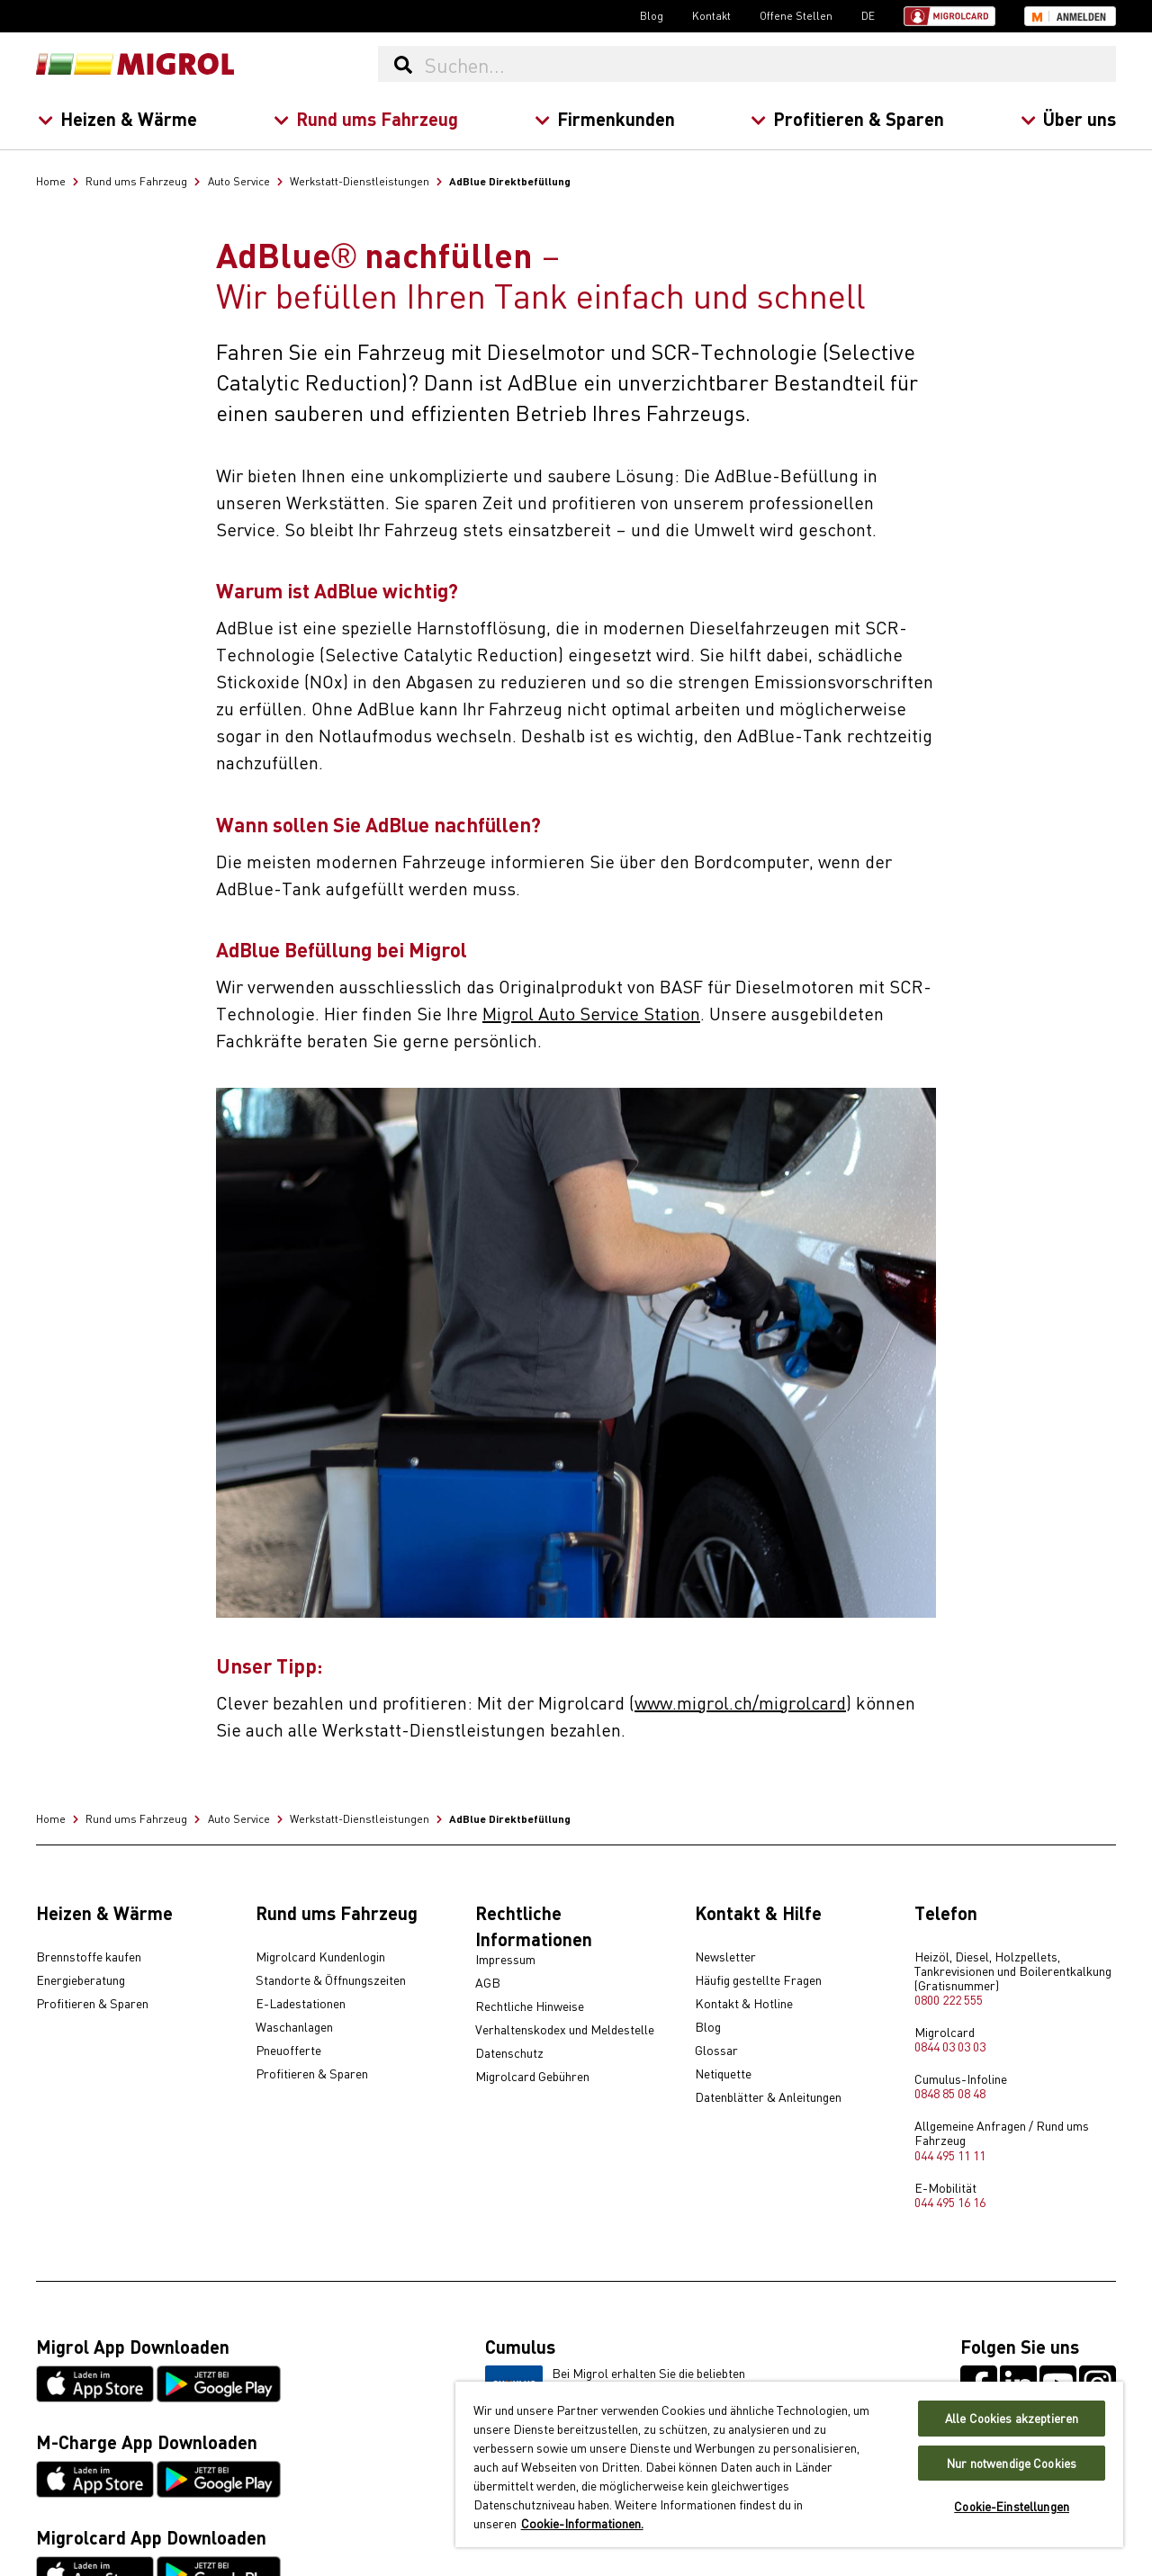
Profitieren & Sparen (847, 118)
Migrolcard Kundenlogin (320, 1957)
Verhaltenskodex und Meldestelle (564, 2030)
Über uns (1068, 118)
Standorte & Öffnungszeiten (331, 1980)
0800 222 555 (948, 1999)
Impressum (505, 1960)
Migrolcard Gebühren (532, 2077)
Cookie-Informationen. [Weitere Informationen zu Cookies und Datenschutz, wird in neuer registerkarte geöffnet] (582, 2523)
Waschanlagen (294, 2027)
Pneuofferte (288, 2050)
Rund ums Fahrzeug (365, 118)
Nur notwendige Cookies (1011, 2463)
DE (868, 15)
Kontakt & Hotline (744, 2004)
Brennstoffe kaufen (88, 1957)
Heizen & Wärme (117, 118)
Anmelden (1081, 17)
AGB (487, 1983)
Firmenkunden (604, 118)
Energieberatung (80, 1980)
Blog (651, 15)
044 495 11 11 (950, 2155)
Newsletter (725, 1957)
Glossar (716, 2050)
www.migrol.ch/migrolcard (740, 1702)
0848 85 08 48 (950, 2093)
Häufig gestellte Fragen (758, 1980)
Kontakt (711, 15)
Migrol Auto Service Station (591, 1013)
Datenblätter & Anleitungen (768, 2097)
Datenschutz (509, 2053)
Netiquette (723, 2074)
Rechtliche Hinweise (529, 2006)
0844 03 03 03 (950, 2046)
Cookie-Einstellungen (1011, 2506)
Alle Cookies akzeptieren (1011, 2418)
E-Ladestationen (301, 2004)
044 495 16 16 (950, 2202)
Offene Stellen (796, 15)
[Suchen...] (769, 64)
